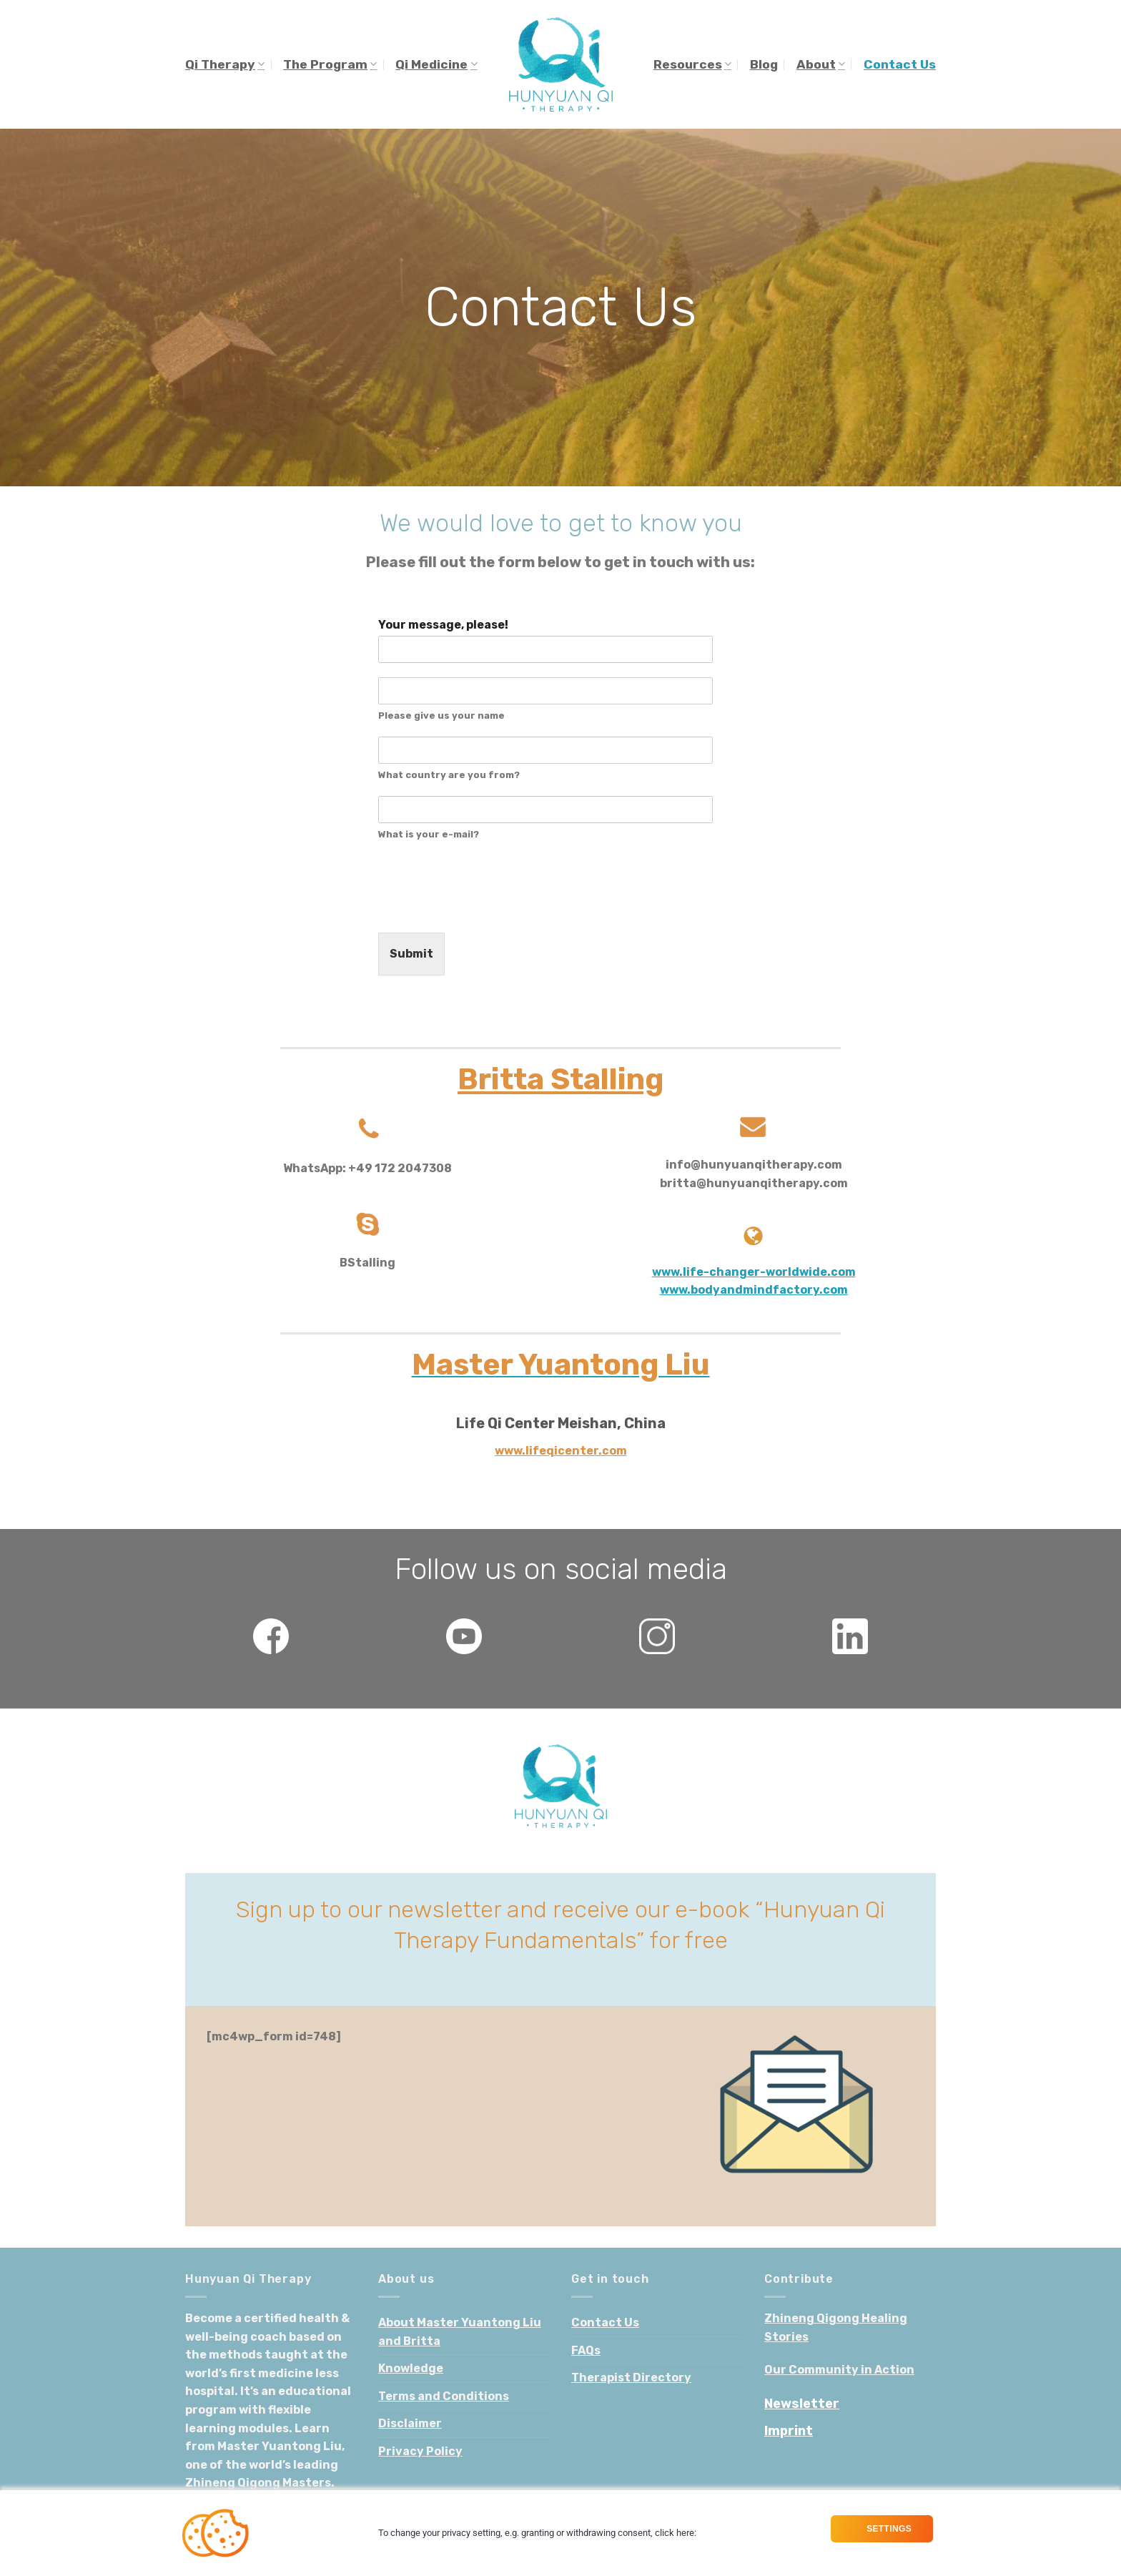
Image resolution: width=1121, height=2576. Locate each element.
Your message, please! (443, 624)
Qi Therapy (225, 64)
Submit (411, 953)
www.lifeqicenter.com (561, 1450)
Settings (888, 2529)
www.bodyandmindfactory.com (754, 1290)
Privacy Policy (420, 2451)
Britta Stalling (560, 1079)
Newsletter (801, 2404)
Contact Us (900, 64)
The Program (330, 64)
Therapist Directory (631, 2377)
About (820, 64)
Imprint (788, 2431)
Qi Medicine (436, 64)
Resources (692, 64)
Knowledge (410, 2368)
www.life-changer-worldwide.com (754, 1272)
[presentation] (487, 909)
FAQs (586, 2350)
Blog (764, 64)
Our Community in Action (839, 2369)
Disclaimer (410, 2423)
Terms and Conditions (443, 2396)
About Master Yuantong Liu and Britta (459, 2332)
